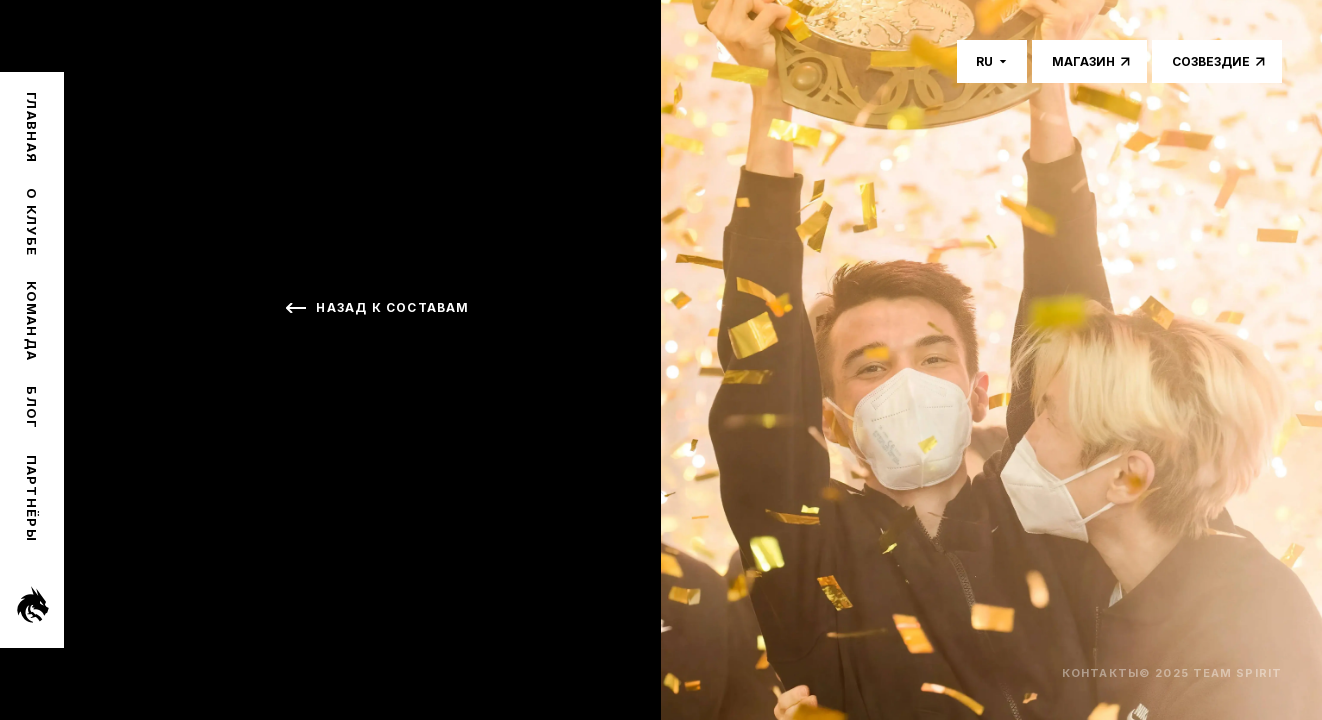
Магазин (1083, 61)
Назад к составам (392, 308)
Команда (32, 321)
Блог (32, 407)
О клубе (32, 222)
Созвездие (1211, 61)
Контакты (1100, 673)
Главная (32, 127)
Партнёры (32, 498)
